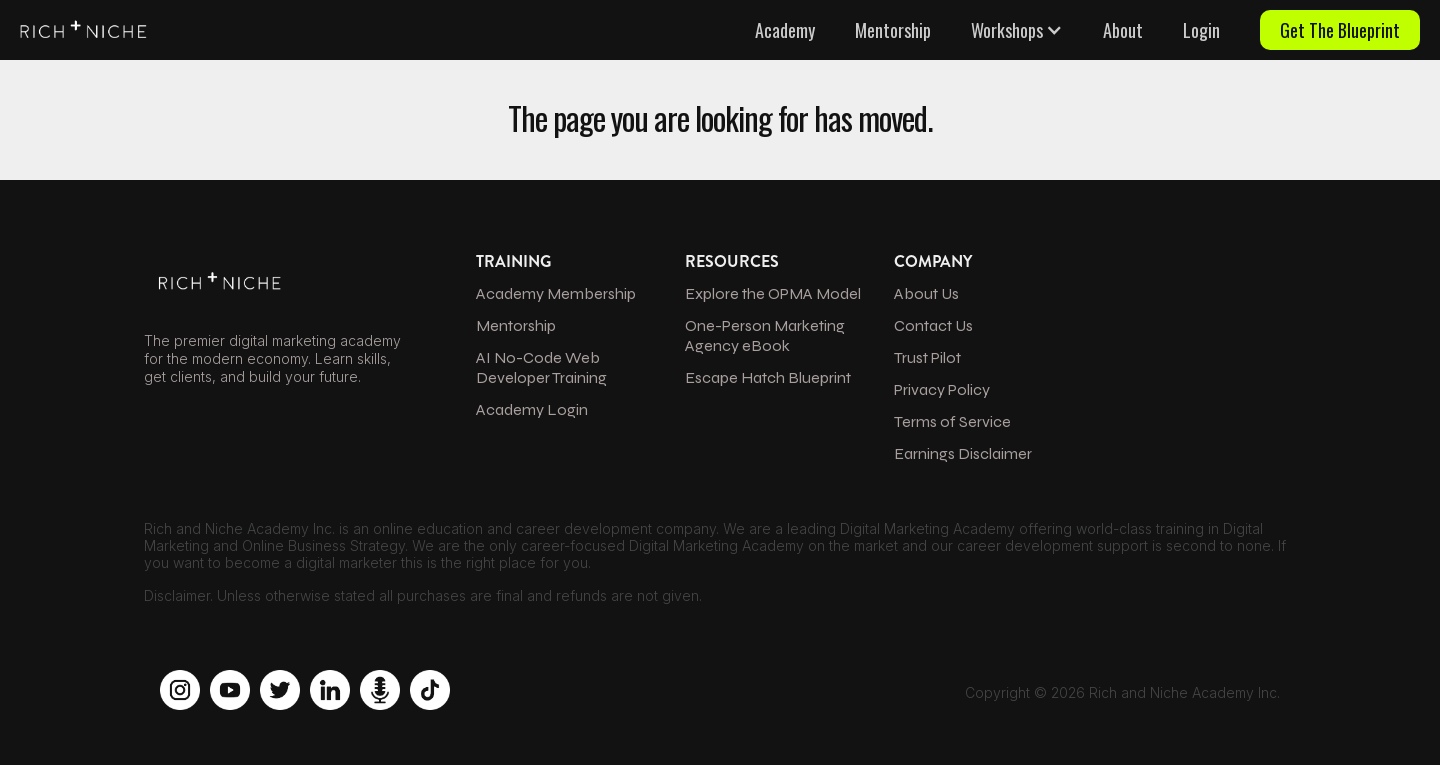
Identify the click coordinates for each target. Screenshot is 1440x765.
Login (1201, 30)
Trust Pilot (927, 357)
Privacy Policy (942, 389)
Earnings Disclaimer (963, 453)
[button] (1017, 30)
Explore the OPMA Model (773, 293)
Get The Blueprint (1340, 30)
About (1123, 30)
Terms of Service (952, 421)
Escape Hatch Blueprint (768, 377)
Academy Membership (556, 293)
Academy (785, 30)
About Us (926, 293)
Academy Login (532, 409)
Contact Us (933, 325)
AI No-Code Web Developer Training (541, 367)
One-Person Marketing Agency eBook (765, 335)
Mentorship (893, 30)
